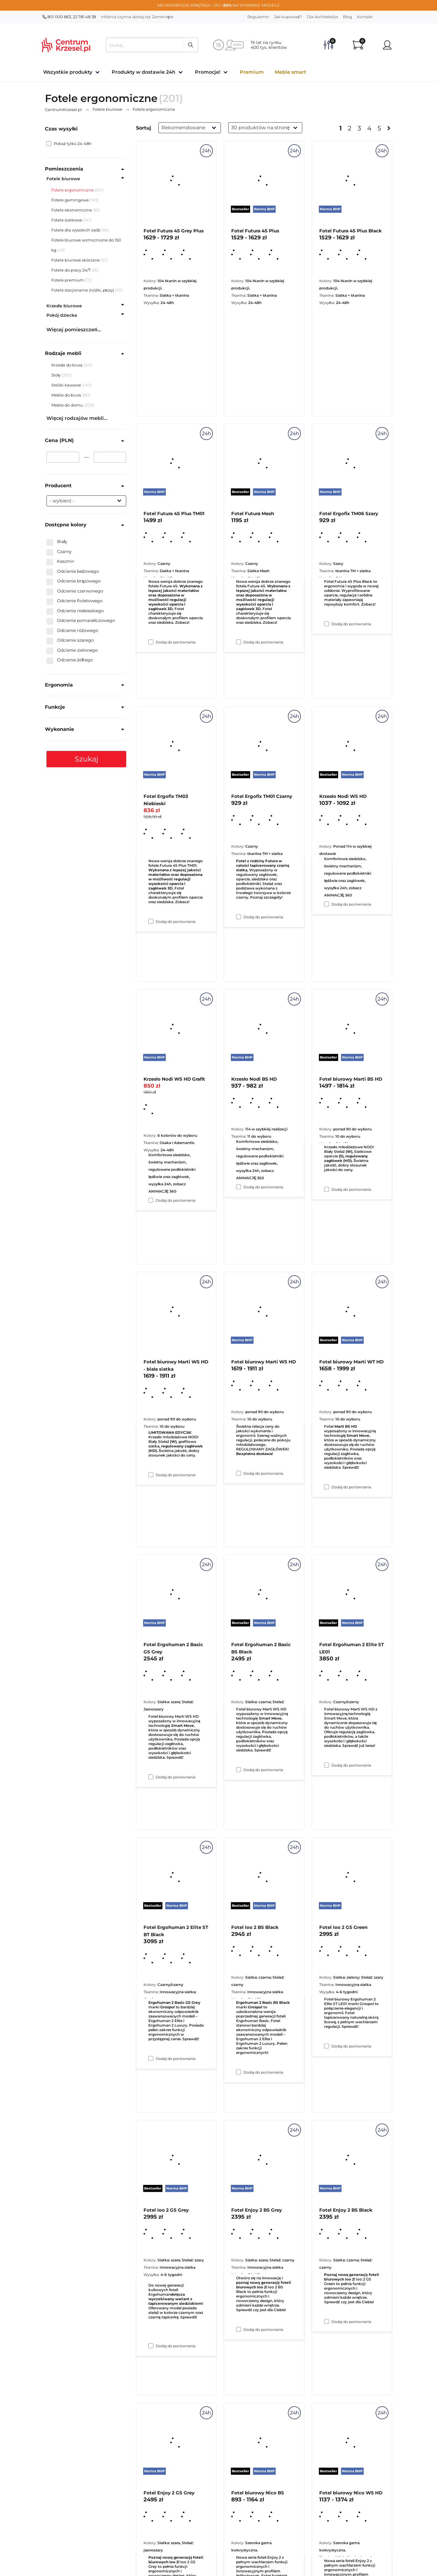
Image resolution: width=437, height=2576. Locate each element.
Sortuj (143, 128)
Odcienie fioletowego (74, 601)
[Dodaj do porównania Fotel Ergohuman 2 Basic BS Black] (238, 2072)
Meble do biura (66, 395)
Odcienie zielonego (72, 650)
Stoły (56, 375)
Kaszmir (60, 561)
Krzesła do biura (67, 365)
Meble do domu (67, 405)
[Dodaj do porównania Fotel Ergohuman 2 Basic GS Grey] (150, 2058)
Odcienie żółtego (69, 660)
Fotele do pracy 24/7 (71, 270)
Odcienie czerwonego (74, 591)
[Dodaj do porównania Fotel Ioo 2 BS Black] (238, 2329)
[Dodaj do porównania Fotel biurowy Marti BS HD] (326, 1486)
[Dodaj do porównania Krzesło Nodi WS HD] (326, 1189)
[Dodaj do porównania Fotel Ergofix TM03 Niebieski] (150, 1200)
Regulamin (258, 16)
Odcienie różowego (72, 630)
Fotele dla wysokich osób (75, 230)
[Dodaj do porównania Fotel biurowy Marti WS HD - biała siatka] (150, 1776)
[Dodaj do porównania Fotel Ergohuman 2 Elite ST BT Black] (150, 2345)
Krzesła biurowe (64, 306)
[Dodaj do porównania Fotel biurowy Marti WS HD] (238, 1769)
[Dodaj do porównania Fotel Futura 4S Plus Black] (326, 623)
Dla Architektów (322, 16)
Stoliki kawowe (66, 385)
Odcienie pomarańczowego (80, 620)
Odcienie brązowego (73, 581)
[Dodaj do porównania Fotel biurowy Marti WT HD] (326, 1765)
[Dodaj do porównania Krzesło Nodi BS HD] (238, 1473)
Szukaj (86, 759)
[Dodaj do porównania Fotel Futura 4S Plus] (238, 642)
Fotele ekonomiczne (71, 210)
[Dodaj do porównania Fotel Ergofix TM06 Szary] (326, 904)
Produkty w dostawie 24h (143, 72)
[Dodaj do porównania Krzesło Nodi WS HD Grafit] (150, 1474)
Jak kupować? (288, 16)
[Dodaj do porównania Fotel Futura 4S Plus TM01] (150, 921)
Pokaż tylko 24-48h (69, 143)
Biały (56, 542)
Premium (252, 72)
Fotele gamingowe (70, 200)
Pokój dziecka (61, 315)
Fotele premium (67, 280)
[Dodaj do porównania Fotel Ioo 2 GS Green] (326, 2321)
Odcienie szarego (70, 640)
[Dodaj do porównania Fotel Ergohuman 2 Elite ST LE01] (326, 2046)
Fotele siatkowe (66, 220)
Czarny (59, 552)
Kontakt (365, 16)
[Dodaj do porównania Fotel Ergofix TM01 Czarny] (238, 1186)
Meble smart (290, 72)
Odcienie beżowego (72, 571)
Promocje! (207, 72)
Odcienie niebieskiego (75, 611)
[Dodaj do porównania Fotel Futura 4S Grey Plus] (150, 642)
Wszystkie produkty (67, 72)
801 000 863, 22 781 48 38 (69, 16)
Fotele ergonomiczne (72, 189)
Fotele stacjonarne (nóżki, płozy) (82, 290)
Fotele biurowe (63, 178)
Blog (347, 16)
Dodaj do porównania (175, 642)
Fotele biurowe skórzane (75, 260)
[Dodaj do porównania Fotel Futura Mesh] (238, 916)
